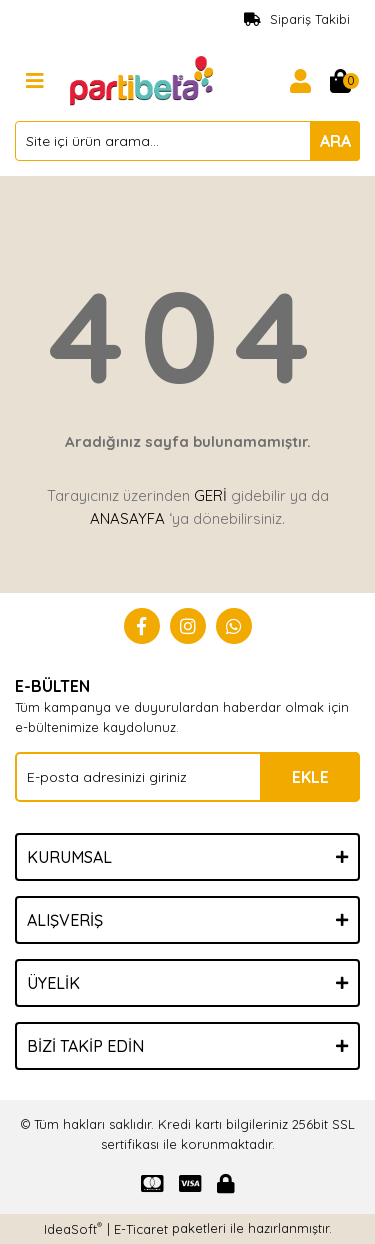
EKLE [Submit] (310, 777)
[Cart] (340, 81)
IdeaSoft (73, 1228)
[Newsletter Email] (187, 777)
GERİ (210, 495)
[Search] (187, 141)
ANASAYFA (127, 518)
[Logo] (143, 79)
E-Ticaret (141, 1229)
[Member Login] (300, 81)
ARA (335, 141)
